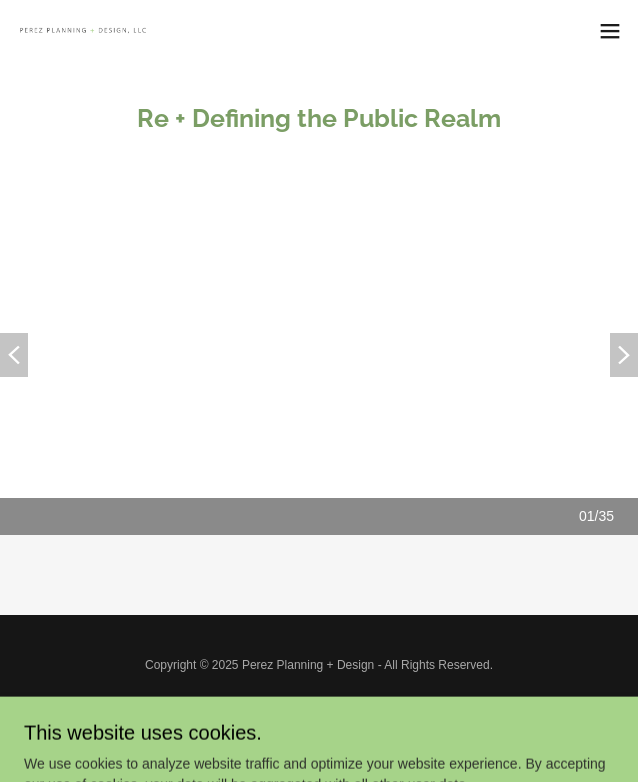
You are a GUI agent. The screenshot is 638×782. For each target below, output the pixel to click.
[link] (128, 30)
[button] (610, 31)
